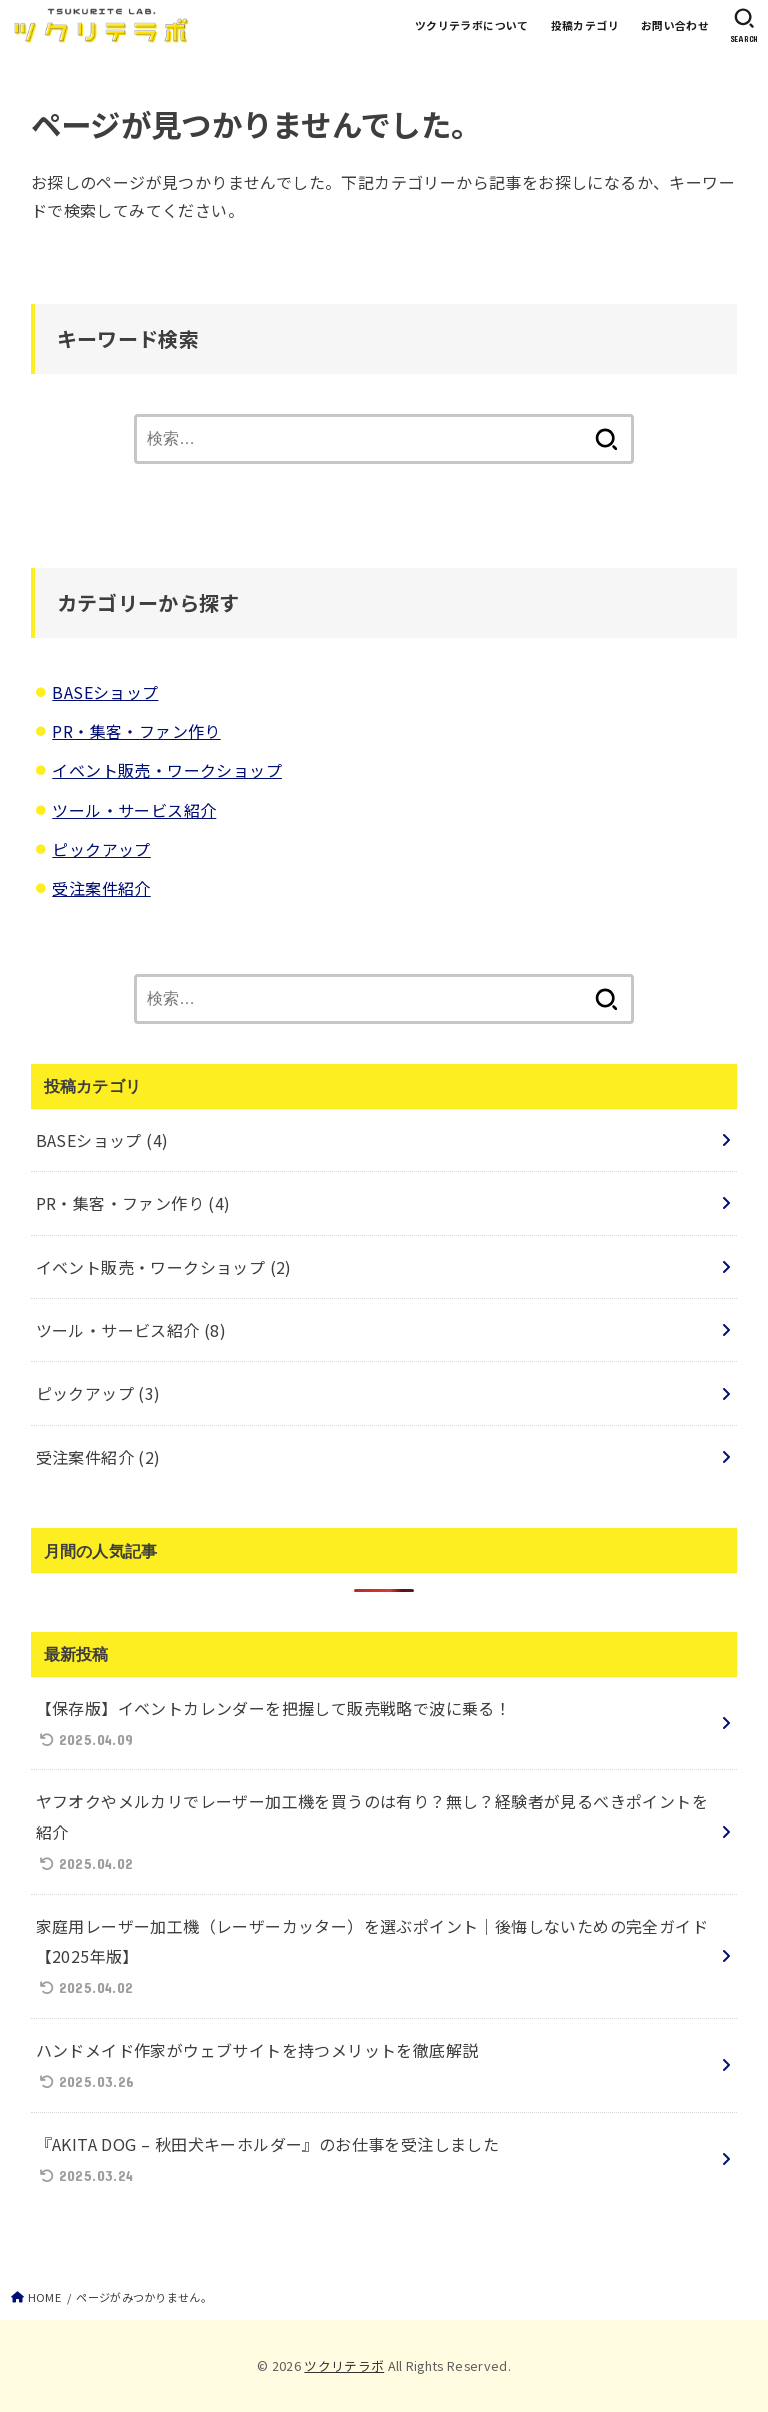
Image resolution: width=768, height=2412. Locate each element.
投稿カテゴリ (585, 25)
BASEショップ (105, 692)
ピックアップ (101, 849)
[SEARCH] (744, 25)
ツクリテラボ (344, 2365)
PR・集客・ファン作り (136, 731)
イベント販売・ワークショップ (167, 770)
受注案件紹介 (101, 888)
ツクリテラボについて (472, 25)
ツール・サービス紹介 (134, 810)
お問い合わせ (675, 25)
